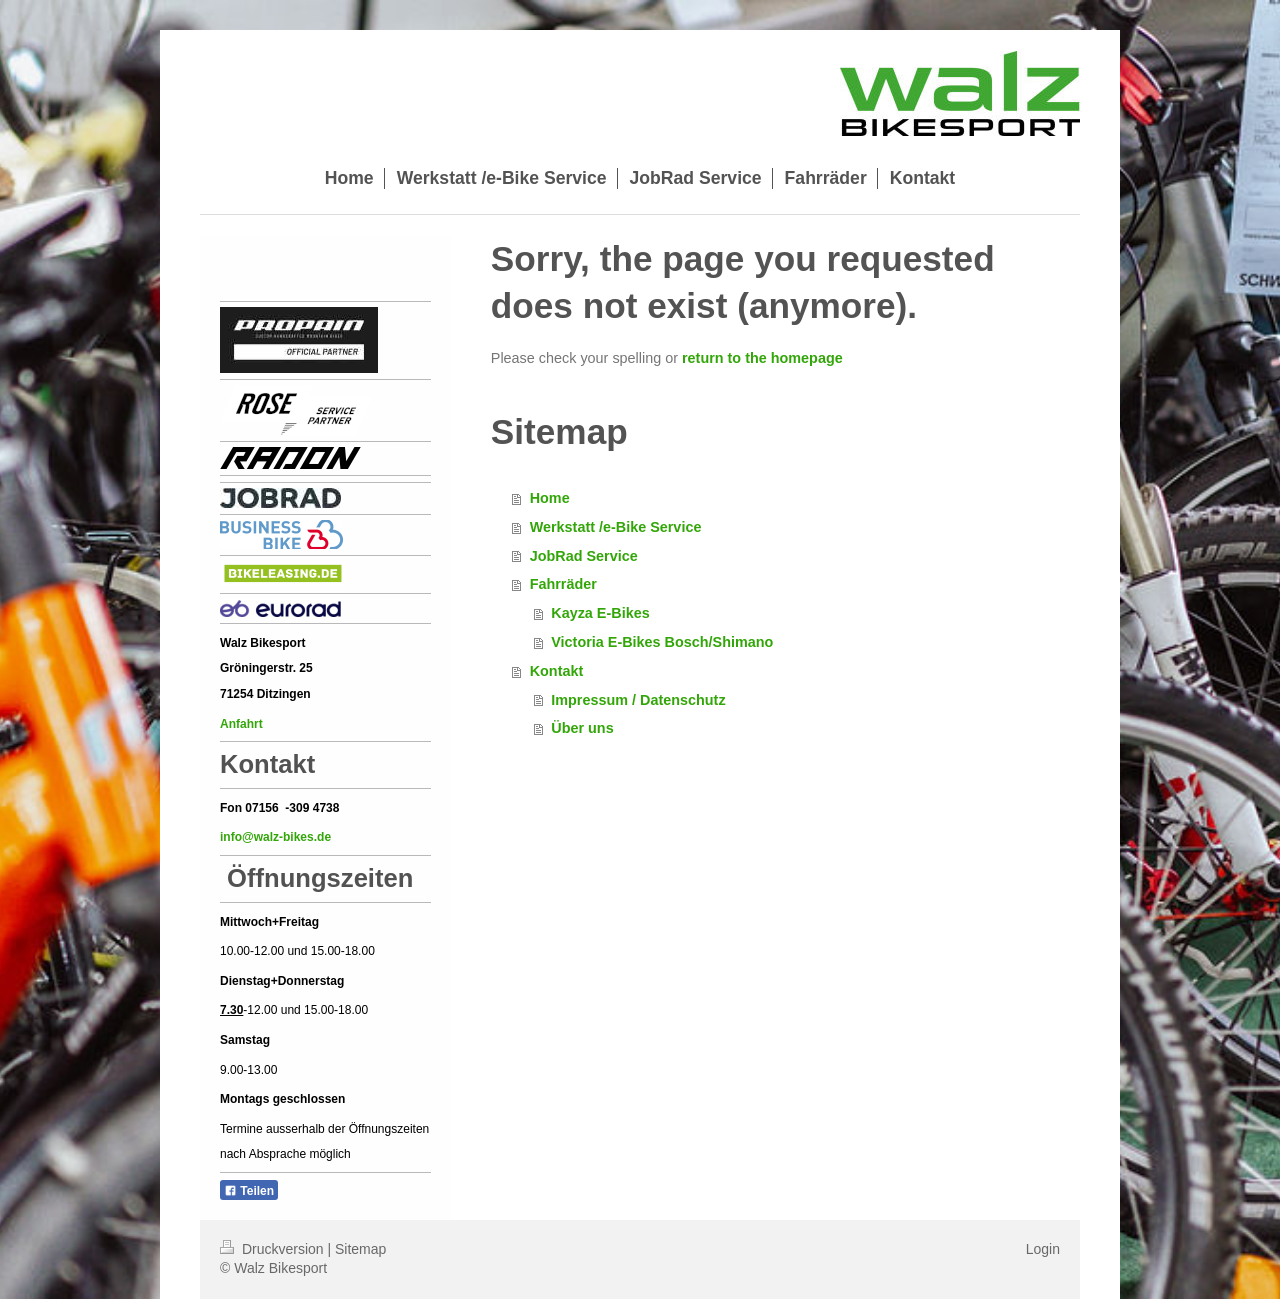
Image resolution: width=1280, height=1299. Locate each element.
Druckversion (273, 1249)
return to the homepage (762, 358)
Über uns (582, 728)
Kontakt (557, 671)
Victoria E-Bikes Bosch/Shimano (662, 642)
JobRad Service (584, 556)
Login (1043, 1249)
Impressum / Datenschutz (638, 700)
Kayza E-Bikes (600, 613)
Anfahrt (243, 724)
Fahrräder (563, 584)
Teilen (249, 1191)
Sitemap (360, 1249)
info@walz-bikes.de (275, 837)
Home (550, 498)
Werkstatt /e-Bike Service (616, 527)
